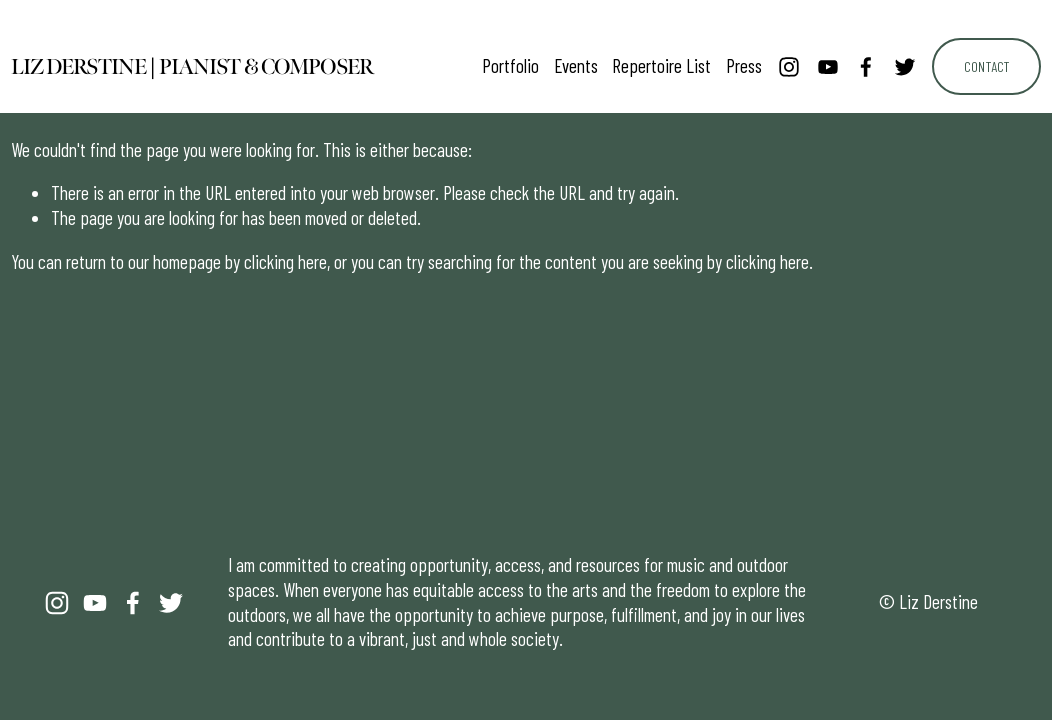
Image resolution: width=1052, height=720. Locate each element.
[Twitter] (905, 67)
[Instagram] (789, 67)
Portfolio (510, 65)
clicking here (285, 261)
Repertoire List (661, 65)
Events (576, 65)
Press (744, 65)
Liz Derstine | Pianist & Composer (192, 66)
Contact (986, 66)
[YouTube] (828, 67)
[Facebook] (866, 67)
